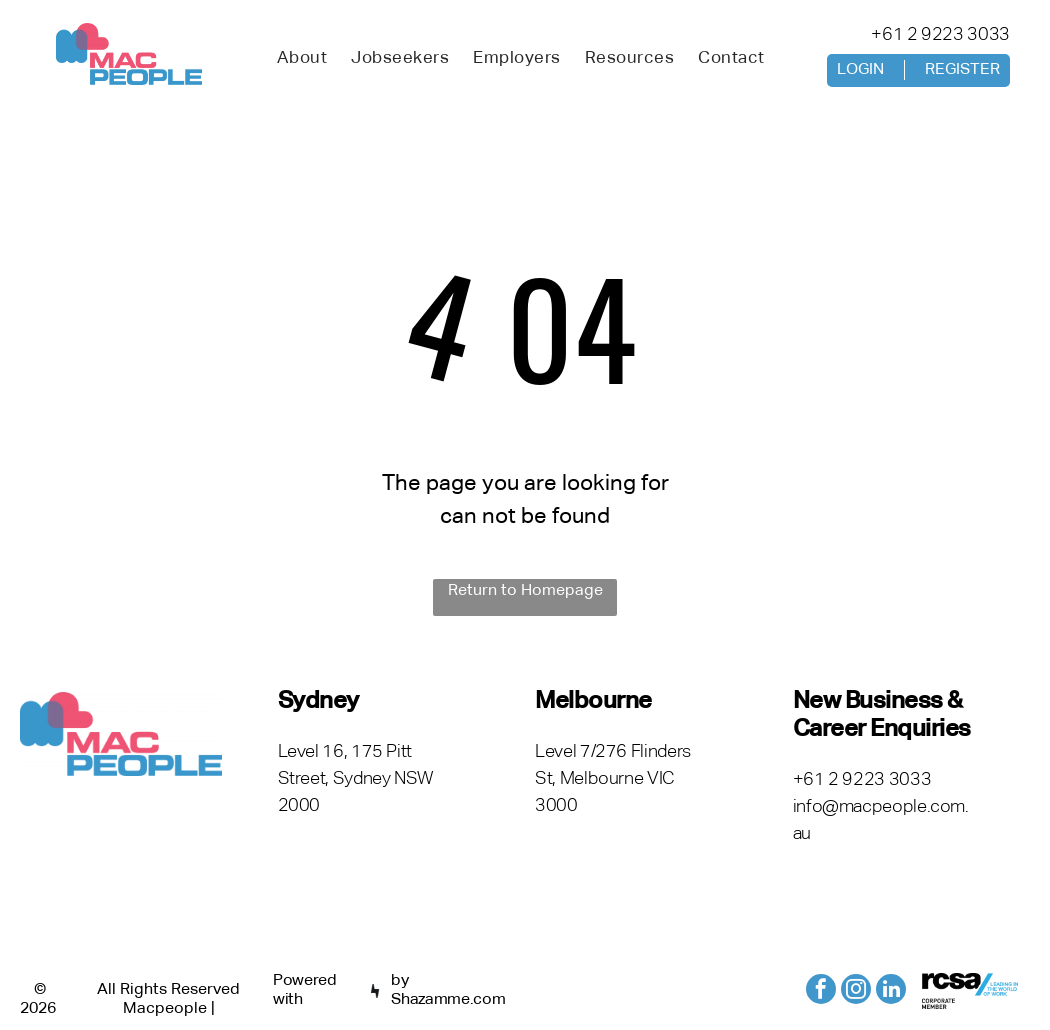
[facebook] (821, 991)
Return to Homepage (525, 591)
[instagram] (856, 991)
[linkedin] (891, 991)
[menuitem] (302, 59)
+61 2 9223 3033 (940, 35)
